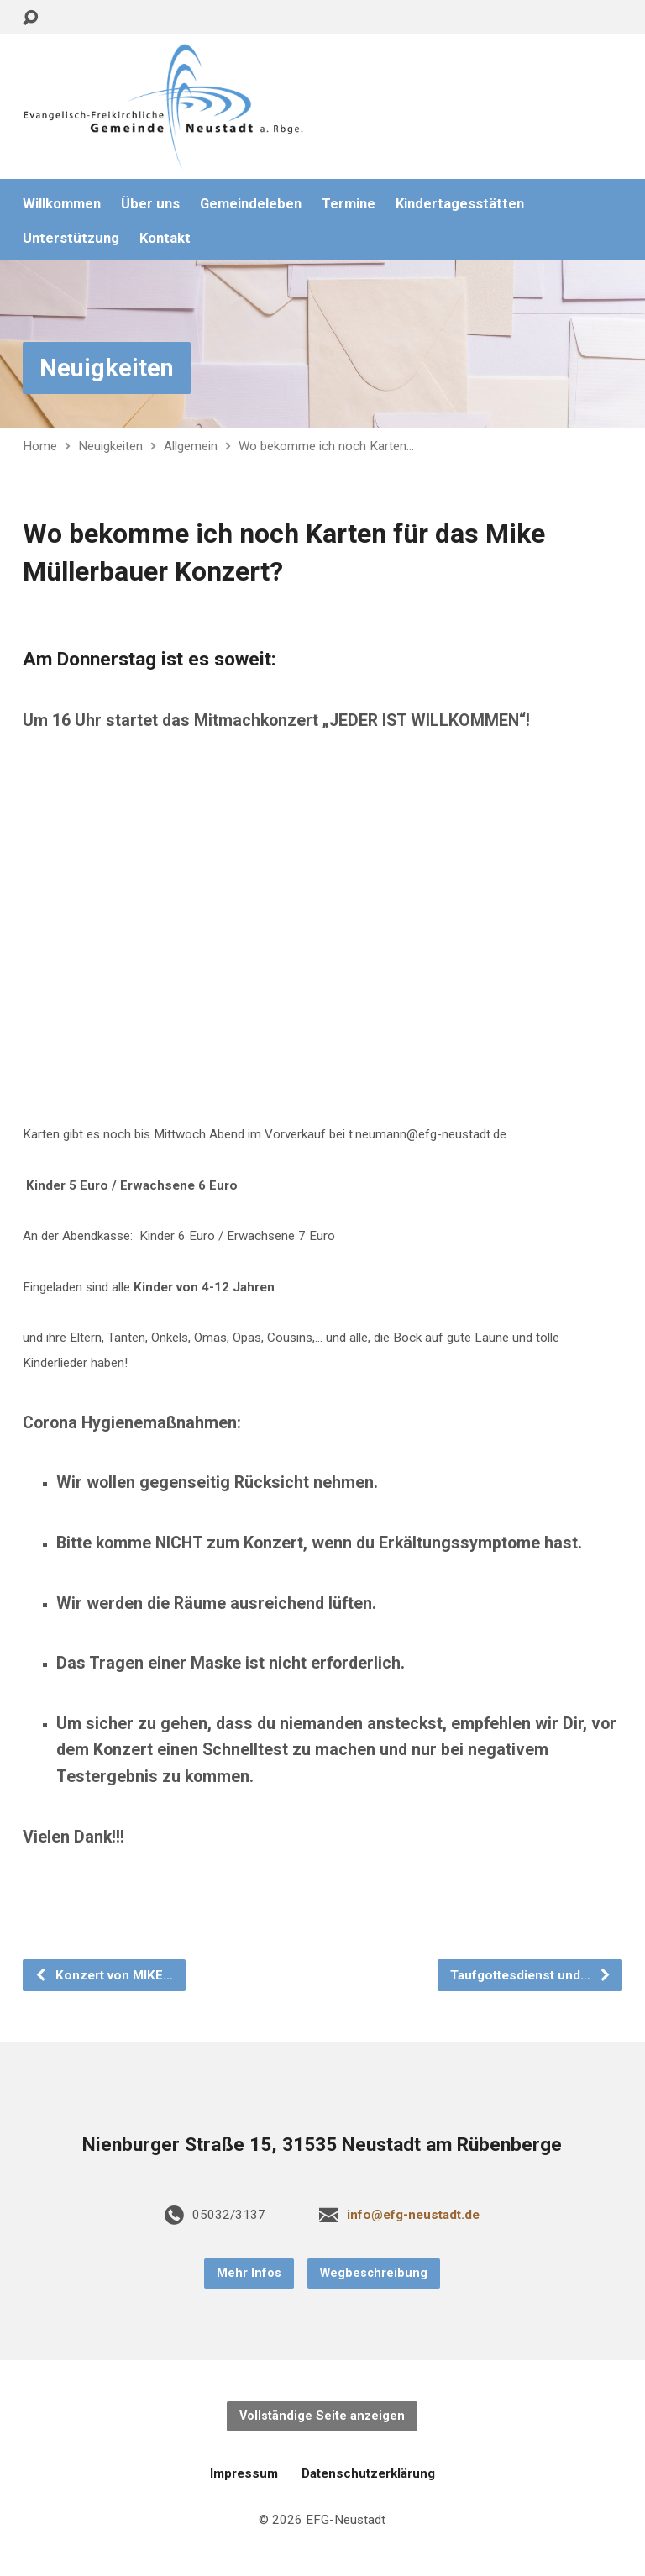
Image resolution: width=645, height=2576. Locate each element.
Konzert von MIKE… (103, 1975)
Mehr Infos (249, 2273)
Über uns (150, 204)
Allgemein (191, 446)
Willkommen (62, 204)
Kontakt (165, 238)
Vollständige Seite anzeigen (322, 2416)
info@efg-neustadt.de (413, 2214)
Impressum (244, 2473)
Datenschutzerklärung (368, 2473)
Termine (348, 204)
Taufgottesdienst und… (530, 1975)
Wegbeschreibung (373, 2273)
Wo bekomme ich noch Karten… (326, 446)
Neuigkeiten (106, 368)
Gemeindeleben (251, 204)
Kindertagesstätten (460, 204)
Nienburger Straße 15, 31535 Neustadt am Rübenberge (322, 2144)
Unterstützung (71, 238)
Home (40, 446)
